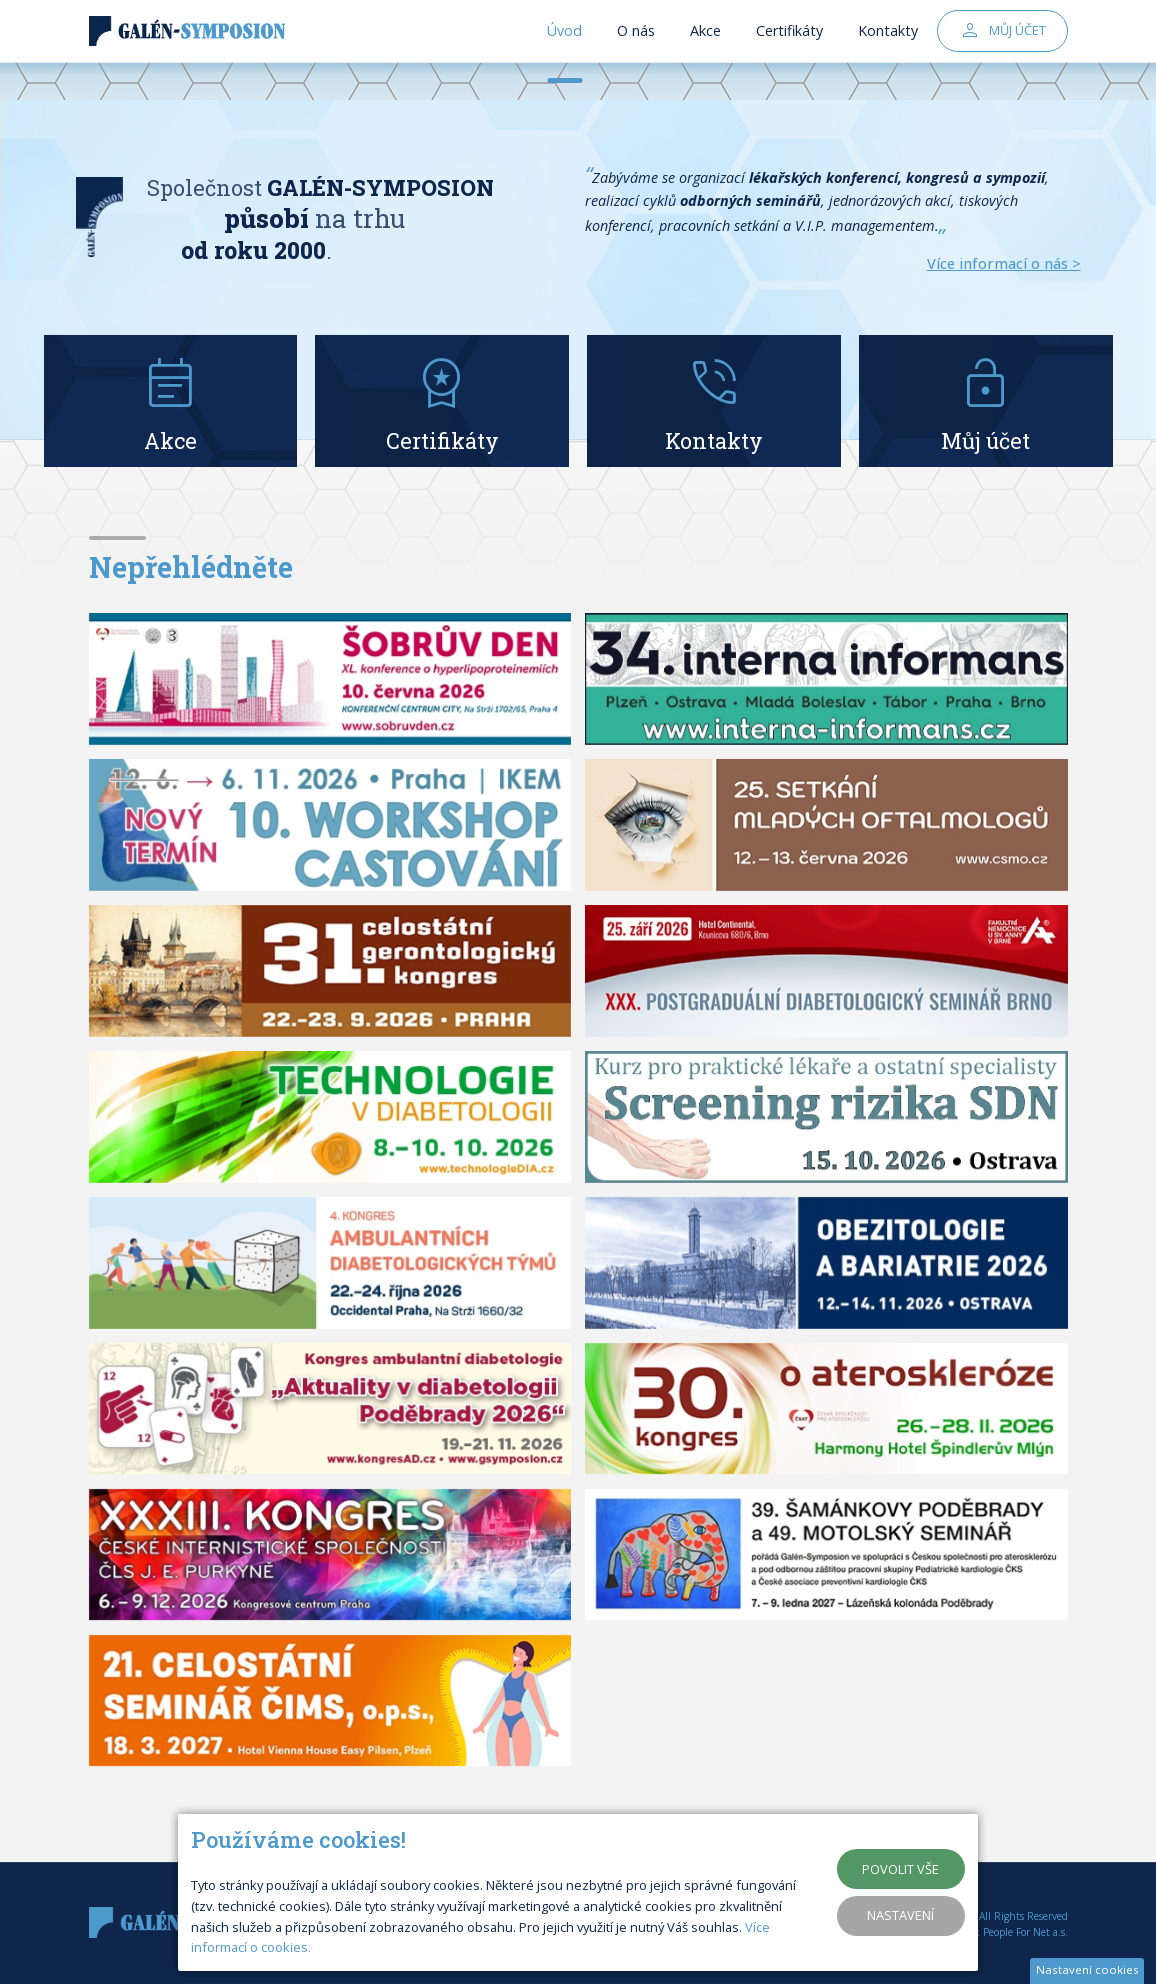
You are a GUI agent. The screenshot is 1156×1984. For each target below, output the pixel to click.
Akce (705, 49)
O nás (636, 49)
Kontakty (888, 49)
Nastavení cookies (1087, 1969)
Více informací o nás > (1004, 263)
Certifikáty (789, 49)
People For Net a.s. (1025, 1932)
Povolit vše (900, 1869)
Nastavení (900, 1915)
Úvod (564, 49)
